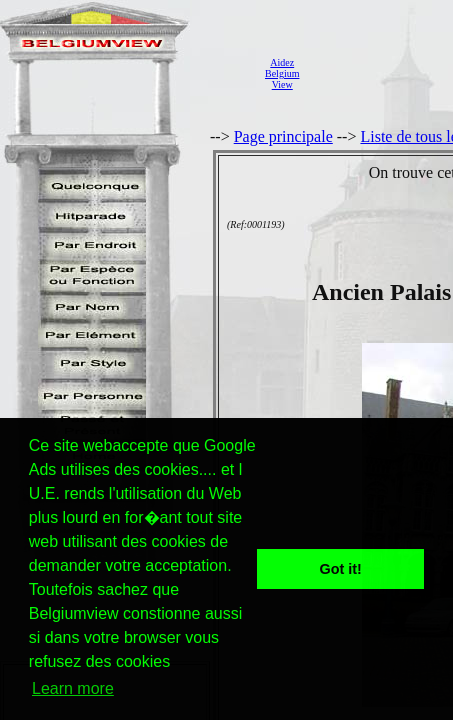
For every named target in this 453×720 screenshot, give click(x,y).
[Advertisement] (381, 73)
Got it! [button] (341, 569)
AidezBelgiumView (282, 73)
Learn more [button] (73, 688)
